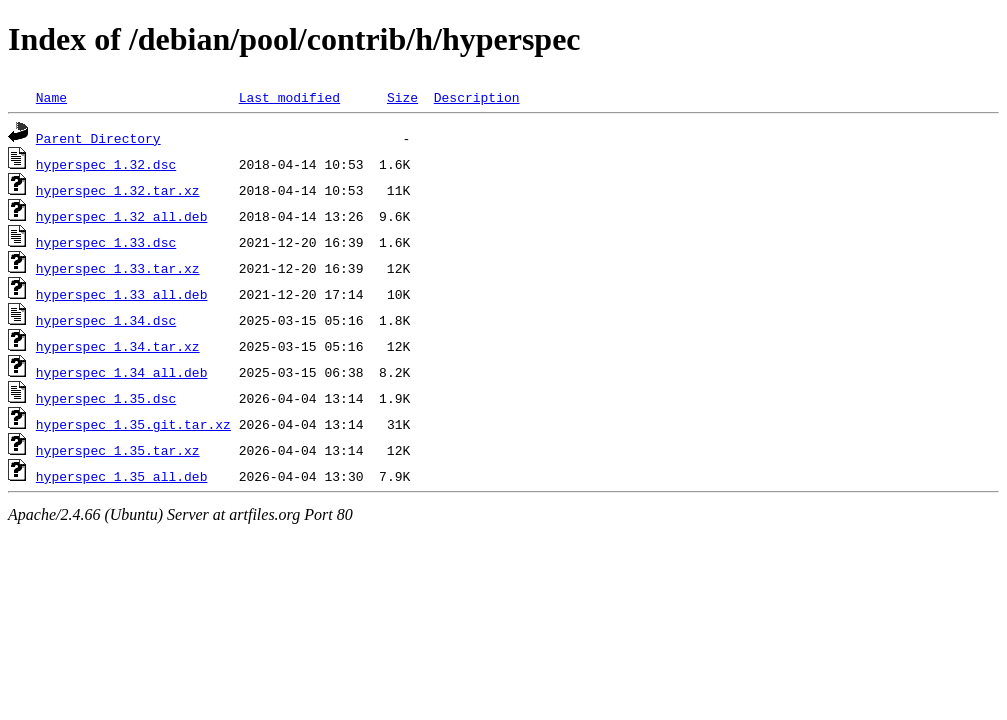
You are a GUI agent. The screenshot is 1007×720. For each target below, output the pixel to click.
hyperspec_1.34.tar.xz (118, 346)
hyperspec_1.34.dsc (106, 320)
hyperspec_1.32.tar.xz (118, 190)
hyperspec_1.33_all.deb (122, 294)
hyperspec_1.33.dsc (106, 242)
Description (477, 97)
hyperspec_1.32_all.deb (122, 216)
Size (402, 97)
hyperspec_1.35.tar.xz (118, 450)
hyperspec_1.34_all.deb (122, 372)
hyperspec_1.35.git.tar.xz (133, 424)
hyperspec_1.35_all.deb (122, 476)
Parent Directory (98, 138)
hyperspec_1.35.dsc (106, 398)
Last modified (289, 97)
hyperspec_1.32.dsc (106, 164)
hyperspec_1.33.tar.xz (118, 268)
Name (51, 97)
